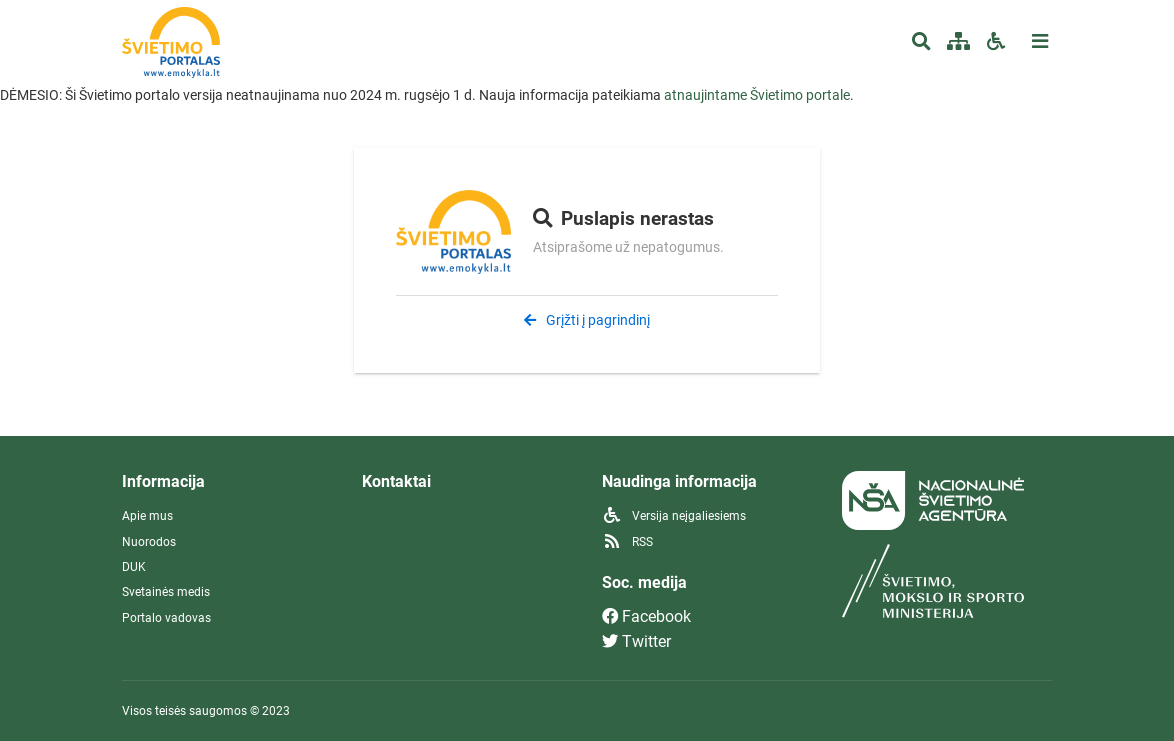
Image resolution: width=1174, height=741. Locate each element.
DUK (134, 567)
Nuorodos (149, 542)
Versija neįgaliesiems (674, 516)
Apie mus (147, 516)
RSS (627, 542)
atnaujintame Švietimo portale (757, 95)
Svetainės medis (166, 592)
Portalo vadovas (166, 618)
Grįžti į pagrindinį (587, 320)
